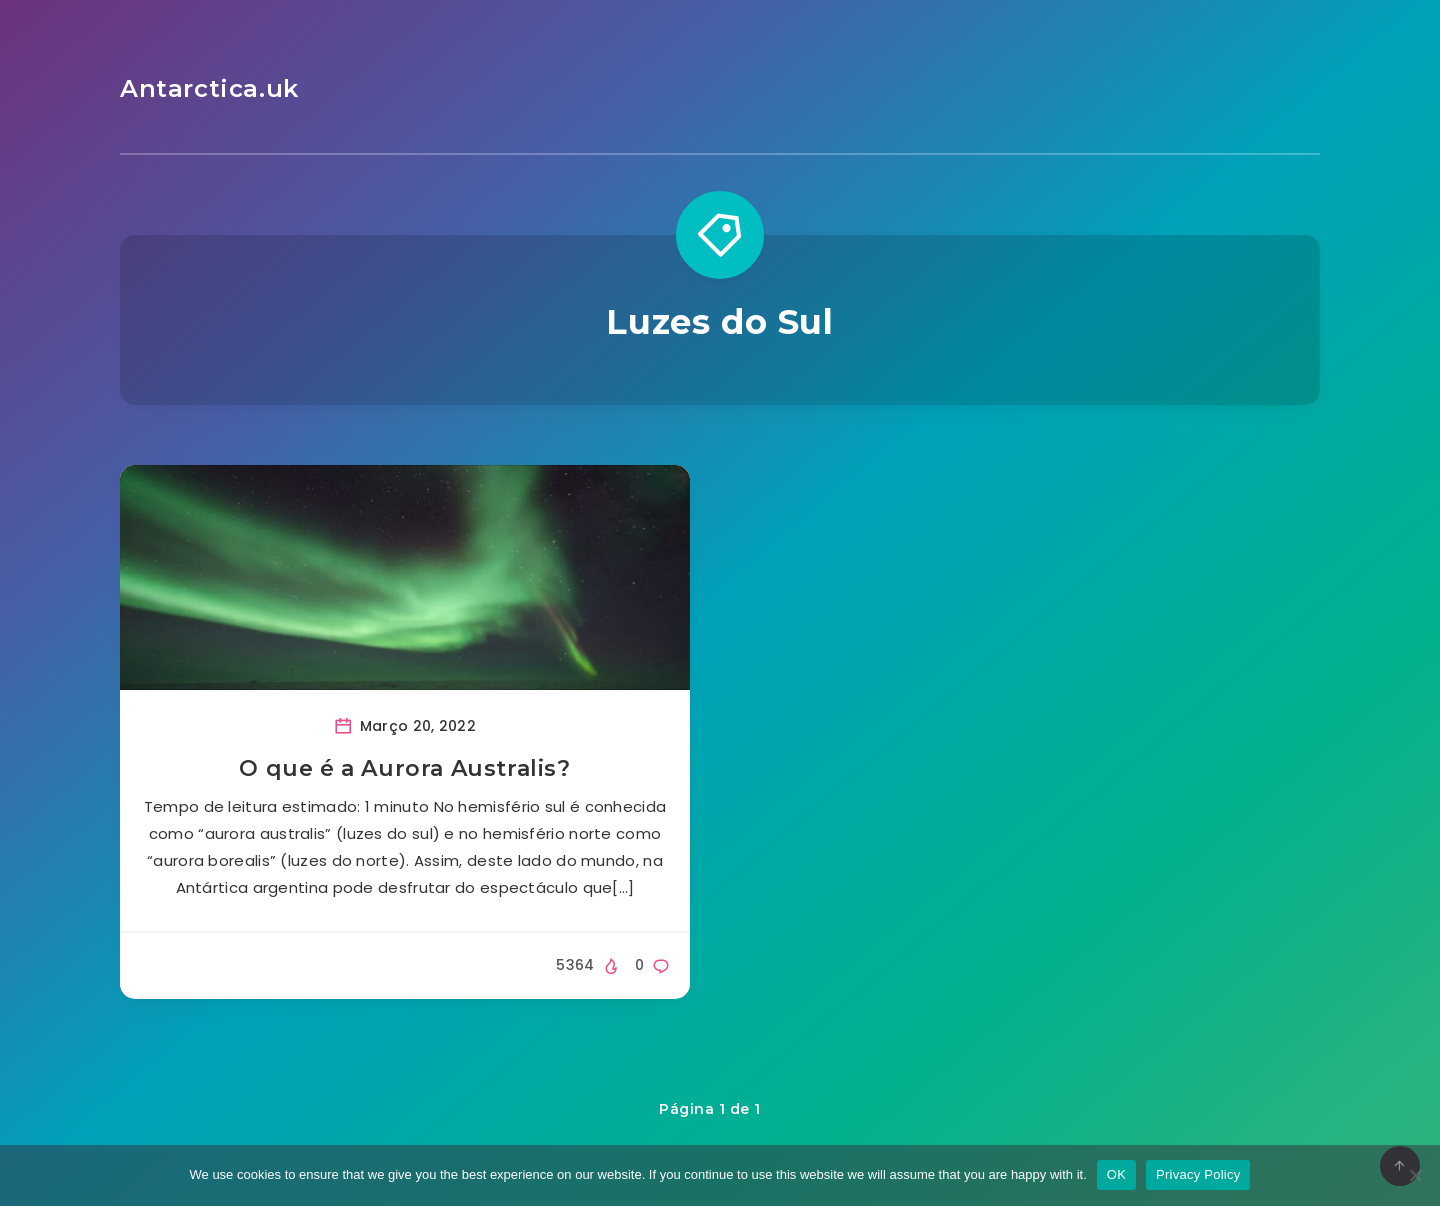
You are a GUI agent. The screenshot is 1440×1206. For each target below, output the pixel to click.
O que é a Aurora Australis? (404, 768)
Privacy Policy (1198, 1174)
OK (1116, 1174)
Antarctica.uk (209, 88)
